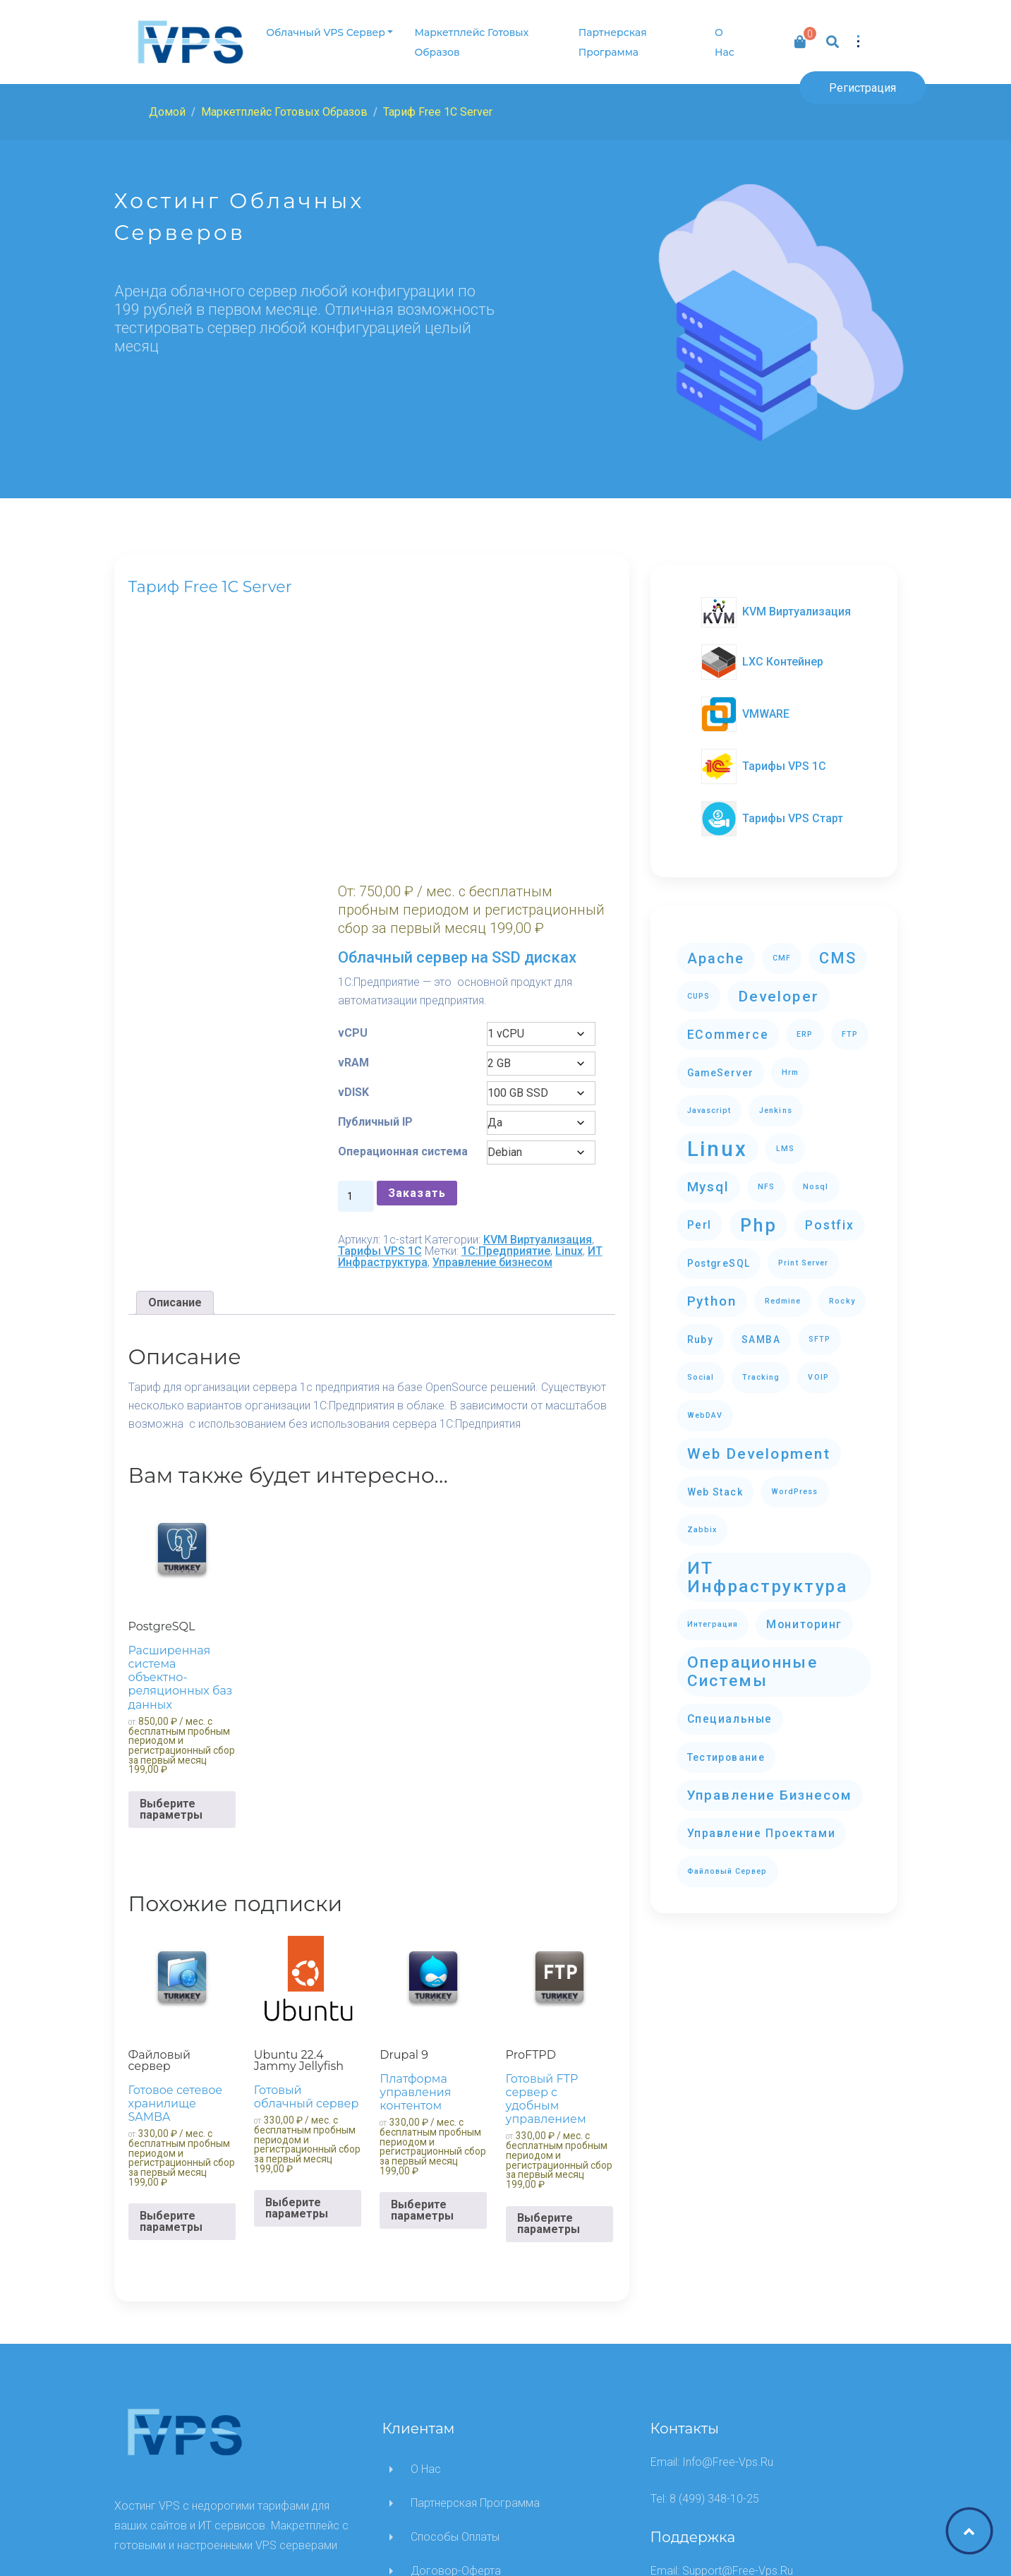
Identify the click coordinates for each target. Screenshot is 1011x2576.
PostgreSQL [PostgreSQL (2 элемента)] (719, 1253)
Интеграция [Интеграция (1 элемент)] (713, 1614)
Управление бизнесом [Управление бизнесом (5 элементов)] (769, 1785)
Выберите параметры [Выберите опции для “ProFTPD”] (548, 2038)
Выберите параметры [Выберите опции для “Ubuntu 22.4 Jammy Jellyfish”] (296, 2022)
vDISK (396, 872)
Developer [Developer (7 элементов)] (778, 986)
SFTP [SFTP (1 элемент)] (819, 1329)
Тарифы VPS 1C (510, 1053)
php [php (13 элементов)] (758, 1215)
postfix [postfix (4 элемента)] (829, 1215)
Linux (488, 1064)
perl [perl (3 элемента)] (699, 1215)
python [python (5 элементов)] (712, 1291)
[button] (856, 37)
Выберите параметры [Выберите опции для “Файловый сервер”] (171, 2035)
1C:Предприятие (425, 1064)
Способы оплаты (455, 2351)
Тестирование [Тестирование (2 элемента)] (726, 1747)
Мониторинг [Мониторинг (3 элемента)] (804, 1614)
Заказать (460, 995)
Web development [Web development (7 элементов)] (759, 1443)
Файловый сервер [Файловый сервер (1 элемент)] (727, 1861)
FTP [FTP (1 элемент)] (850, 1024)
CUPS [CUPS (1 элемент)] (698, 986)
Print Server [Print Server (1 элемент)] (803, 1253)
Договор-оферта (456, 2385)
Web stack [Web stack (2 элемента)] (715, 1482)
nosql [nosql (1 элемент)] (815, 1176)
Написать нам (447, 2419)
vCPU (396, 812)
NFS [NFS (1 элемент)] (766, 1176)
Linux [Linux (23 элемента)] (718, 1139)
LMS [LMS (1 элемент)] (785, 1138)
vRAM (396, 842)
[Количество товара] (399, 998)
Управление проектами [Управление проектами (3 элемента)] (761, 1823)
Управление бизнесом (535, 1076)
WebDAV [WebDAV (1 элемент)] (704, 1405)
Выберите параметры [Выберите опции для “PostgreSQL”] (171, 1623)
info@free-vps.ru (727, 2276)
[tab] (175, 1116)
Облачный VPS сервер (325, 31)
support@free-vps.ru (737, 2385)
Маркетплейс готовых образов (470, 41)
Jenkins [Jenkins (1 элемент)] (775, 1100)
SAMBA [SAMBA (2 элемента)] (760, 1329)
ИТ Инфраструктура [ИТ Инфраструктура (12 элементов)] (767, 1567)
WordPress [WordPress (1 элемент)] (794, 1481)
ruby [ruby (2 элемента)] (700, 1329)
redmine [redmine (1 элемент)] (783, 1291)
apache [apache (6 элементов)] (715, 948)
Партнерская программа (610, 41)
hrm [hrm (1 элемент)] (790, 1062)
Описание (175, 1116)
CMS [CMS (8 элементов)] (838, 948)
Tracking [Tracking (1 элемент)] (761, 1367)
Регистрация (862, 88)
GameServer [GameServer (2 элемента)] (720, 1063)
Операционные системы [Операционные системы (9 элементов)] (752, 1661)
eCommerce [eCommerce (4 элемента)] (728, 1025)
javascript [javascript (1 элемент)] (709, 1100)
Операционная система (421, 943)
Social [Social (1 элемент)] (700, 1367)
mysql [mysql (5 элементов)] (708, 1177)
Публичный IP (418, 901)
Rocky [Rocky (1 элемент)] (841, 1291)
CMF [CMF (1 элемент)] (782, 948)
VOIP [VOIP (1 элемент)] (818, 1367)
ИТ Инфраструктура (451, 1070)
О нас (721, 41)
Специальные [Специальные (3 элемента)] (730, 1709)
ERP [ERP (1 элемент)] (805, 1024)
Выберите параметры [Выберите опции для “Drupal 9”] (422, 2024)
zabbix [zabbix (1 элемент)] (702, 1519)
